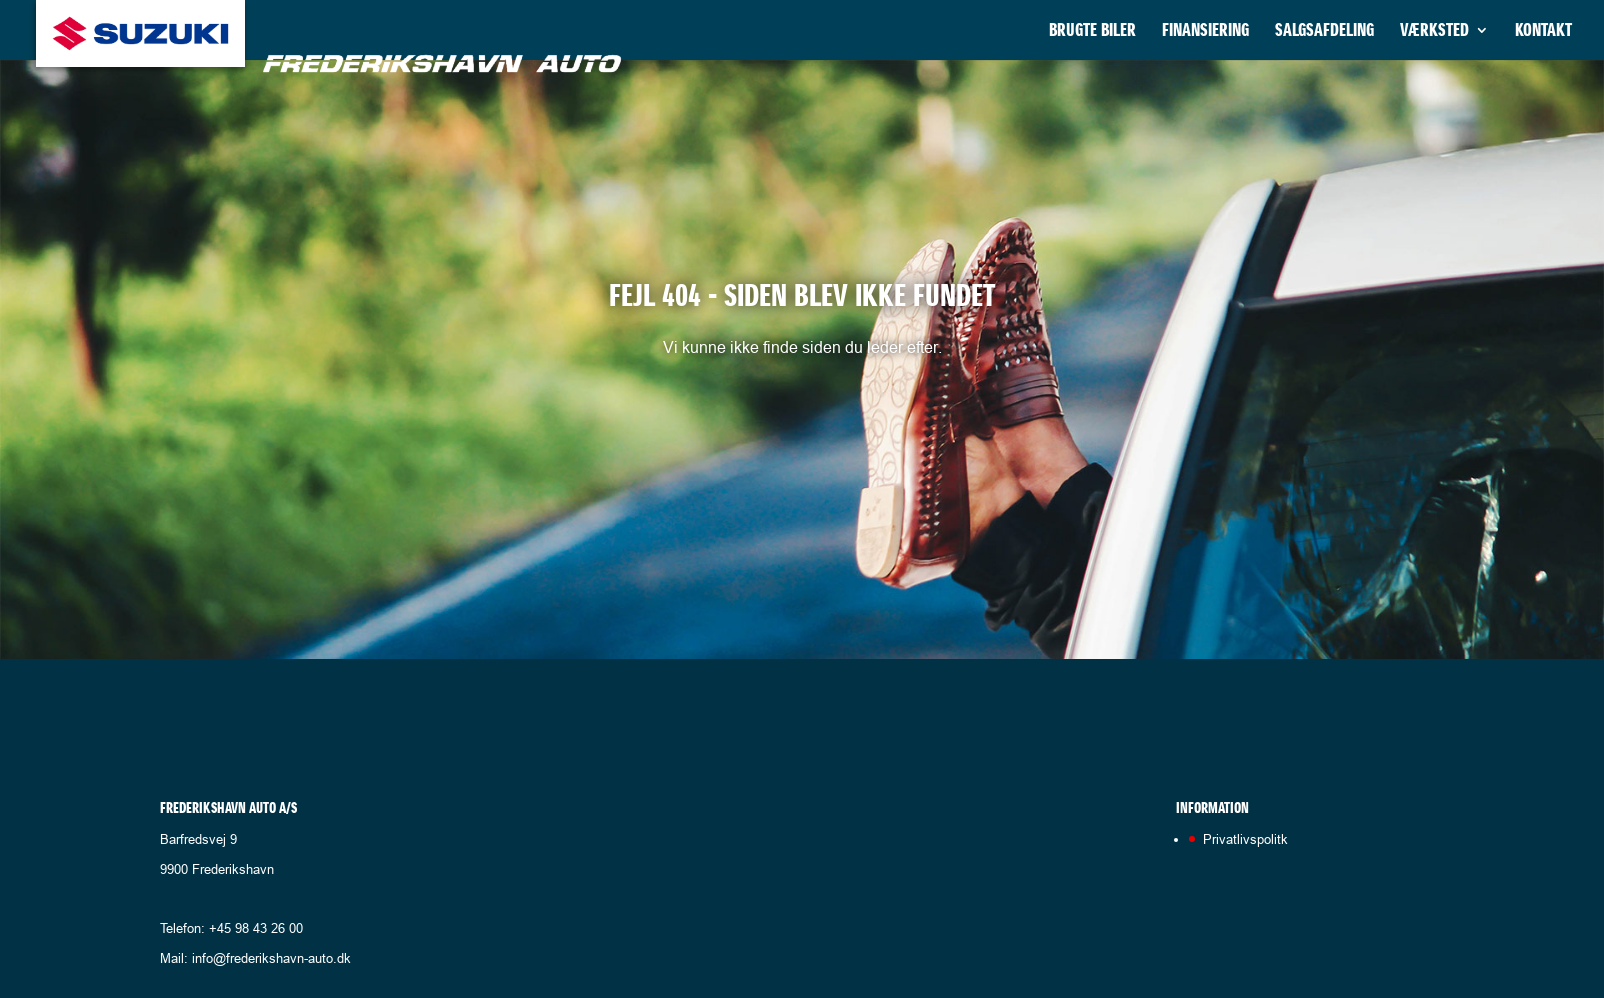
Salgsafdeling (1324, 32)
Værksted (1434, 32)
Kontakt (1543, 32)
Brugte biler (1092, 32)
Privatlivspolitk (1245, 839)
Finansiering (1205, 32)
